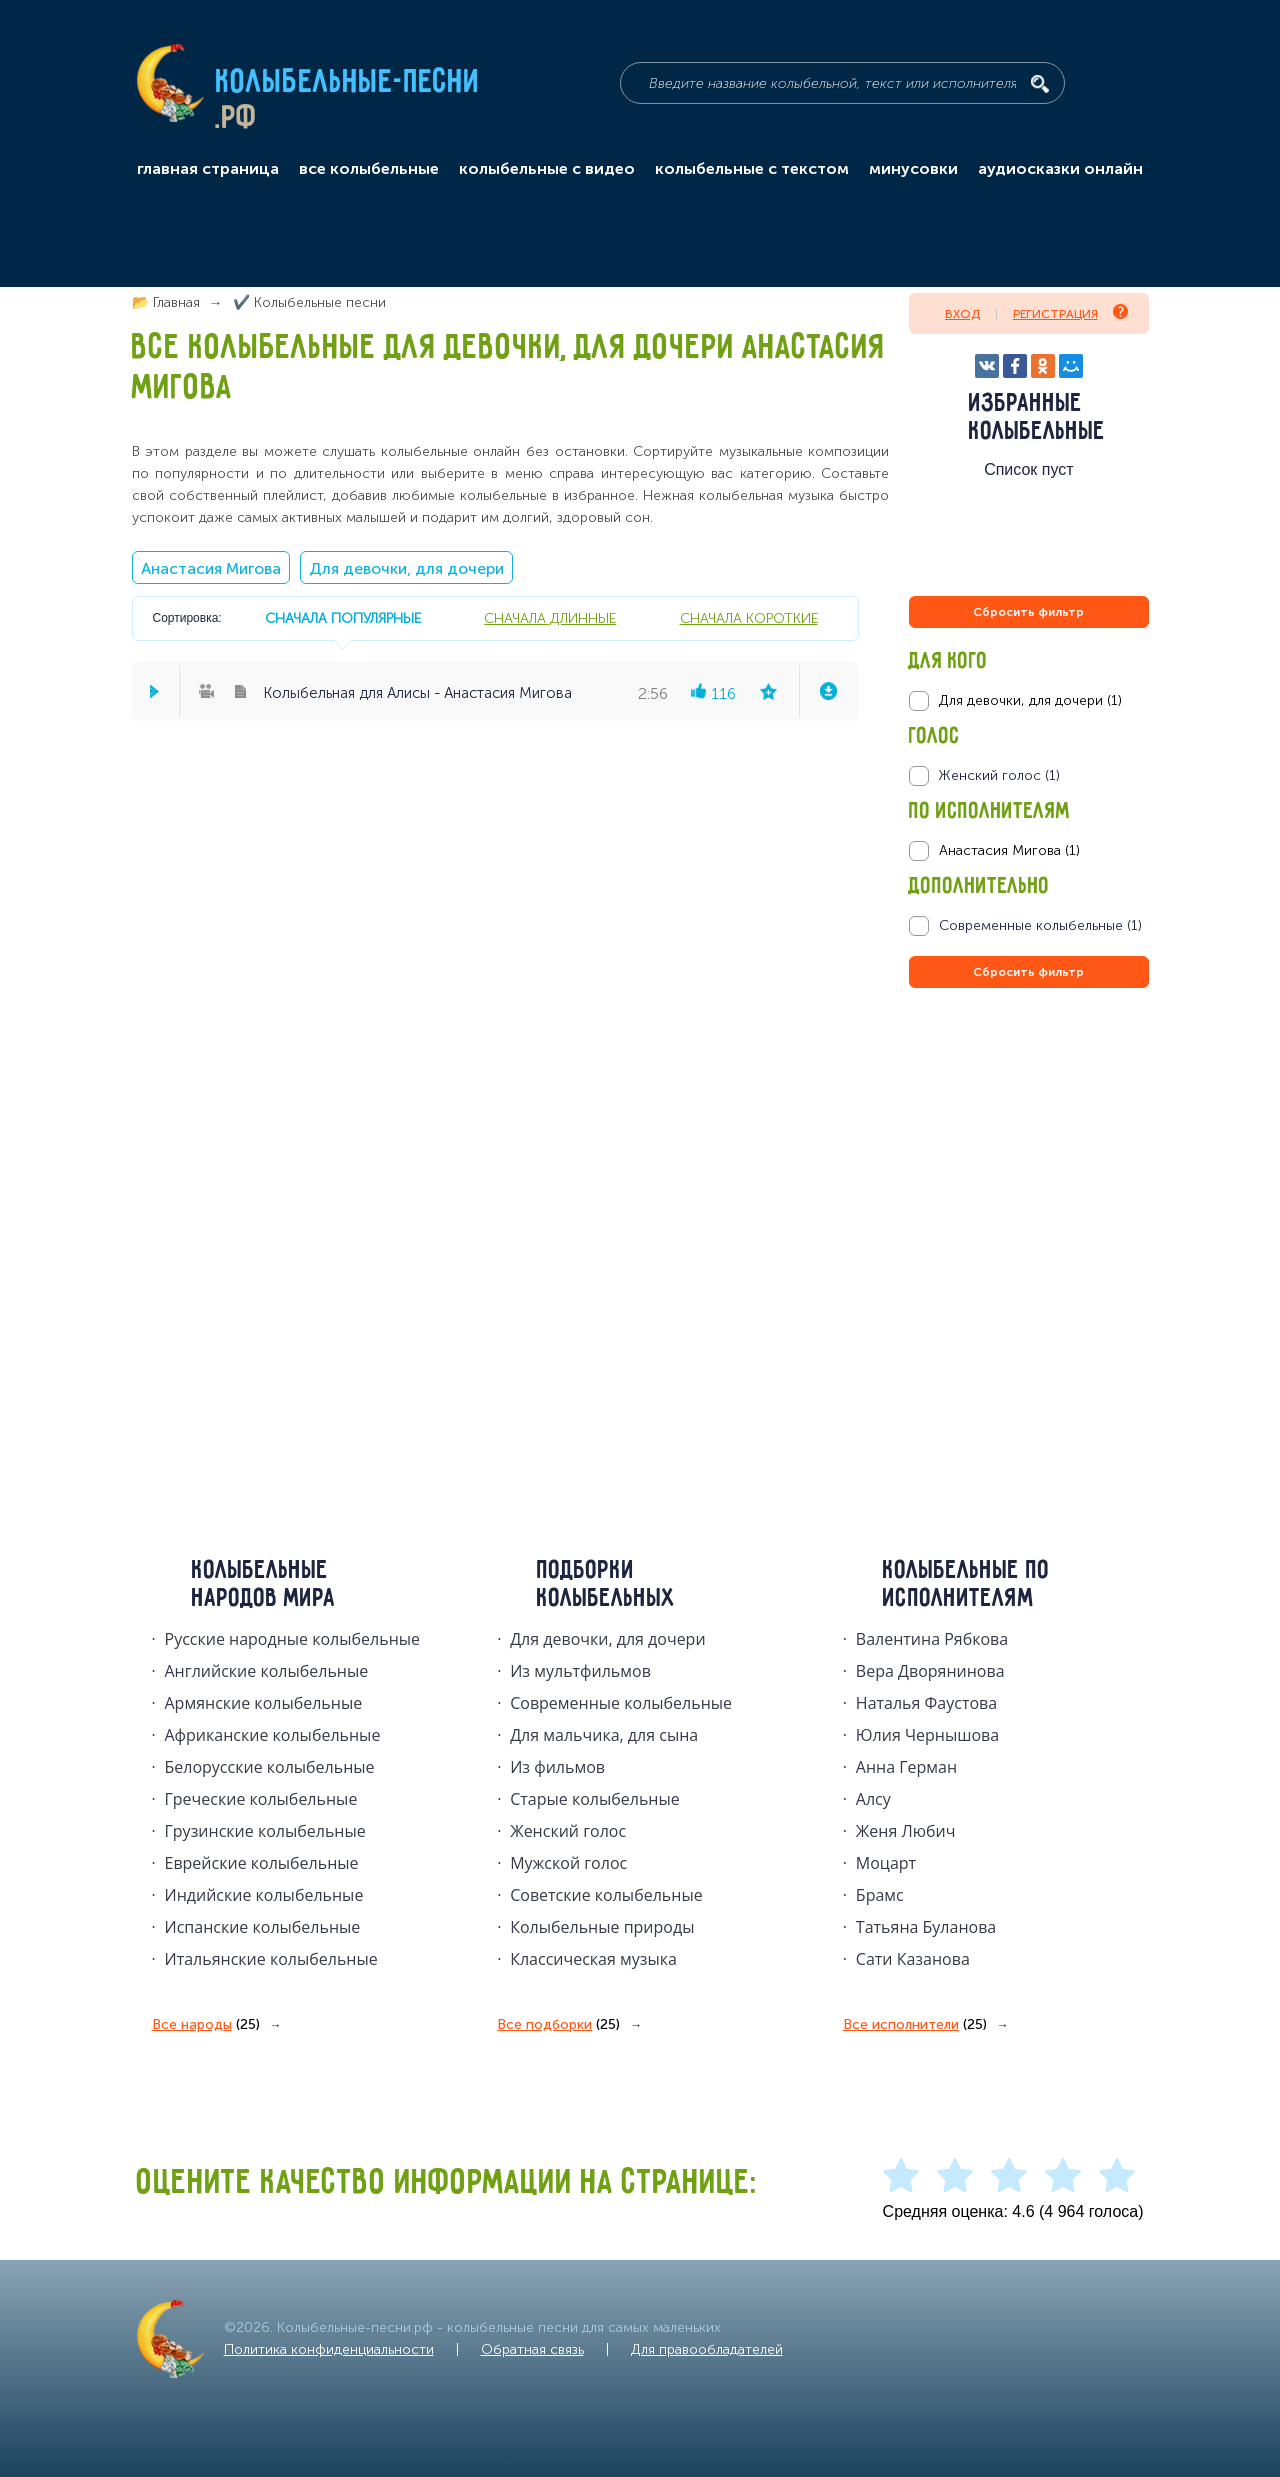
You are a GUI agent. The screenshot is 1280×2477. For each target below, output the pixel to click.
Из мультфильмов (580, 1671)
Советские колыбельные (606, 1895)
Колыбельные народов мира (264, 1585)
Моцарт (886, 1863)
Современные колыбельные (621, 1703)
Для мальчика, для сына (604, 1735)
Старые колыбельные (595, 1799)
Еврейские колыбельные (262, 1863)
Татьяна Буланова (926, 1927)
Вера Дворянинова (930, 1671)
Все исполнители (915, 2025)
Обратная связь (532, 2349)
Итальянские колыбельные (271, 1959)
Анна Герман (906, 1767)
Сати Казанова (913, 1959)
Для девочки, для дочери (406, 568)
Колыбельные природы (602, 1927)
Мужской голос (568, 1863)
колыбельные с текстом (752, 169)
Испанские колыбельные (263, 1927)
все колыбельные (369, 169)
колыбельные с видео (547, 169)
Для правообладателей (707, 2349)
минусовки (913, 169)
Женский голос (568, 1831)
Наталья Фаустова (926, 1703)
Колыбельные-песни (348, 83)
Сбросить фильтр (1028, 612)
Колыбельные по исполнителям (966, 1585)
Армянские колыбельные (264, 1703)
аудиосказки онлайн (1060, 169)
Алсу (873, 1799)
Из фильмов (557, 1767)
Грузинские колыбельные (265, 1831)
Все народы (206, 2025)
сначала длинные (550, 618)
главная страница (208, 169)
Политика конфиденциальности (329, 2349)
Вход (962, 314)
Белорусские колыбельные (270, 1767)
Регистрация (1070, 312)
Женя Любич (906, 1831)
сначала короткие (749, 618)
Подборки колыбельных (606, 1585)
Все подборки (558, 2025)
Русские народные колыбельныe (293, 1639)
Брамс (880, 1895)
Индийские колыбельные (264, 1895)
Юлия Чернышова (927, 1735)
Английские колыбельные (267, 1671)
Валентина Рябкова (932, 1639)
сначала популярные (343, 618)
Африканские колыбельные (273, 1735)
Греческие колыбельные (261, 1799)
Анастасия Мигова (211, 568)
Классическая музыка (593, 1959)
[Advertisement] (1029, 1208)
